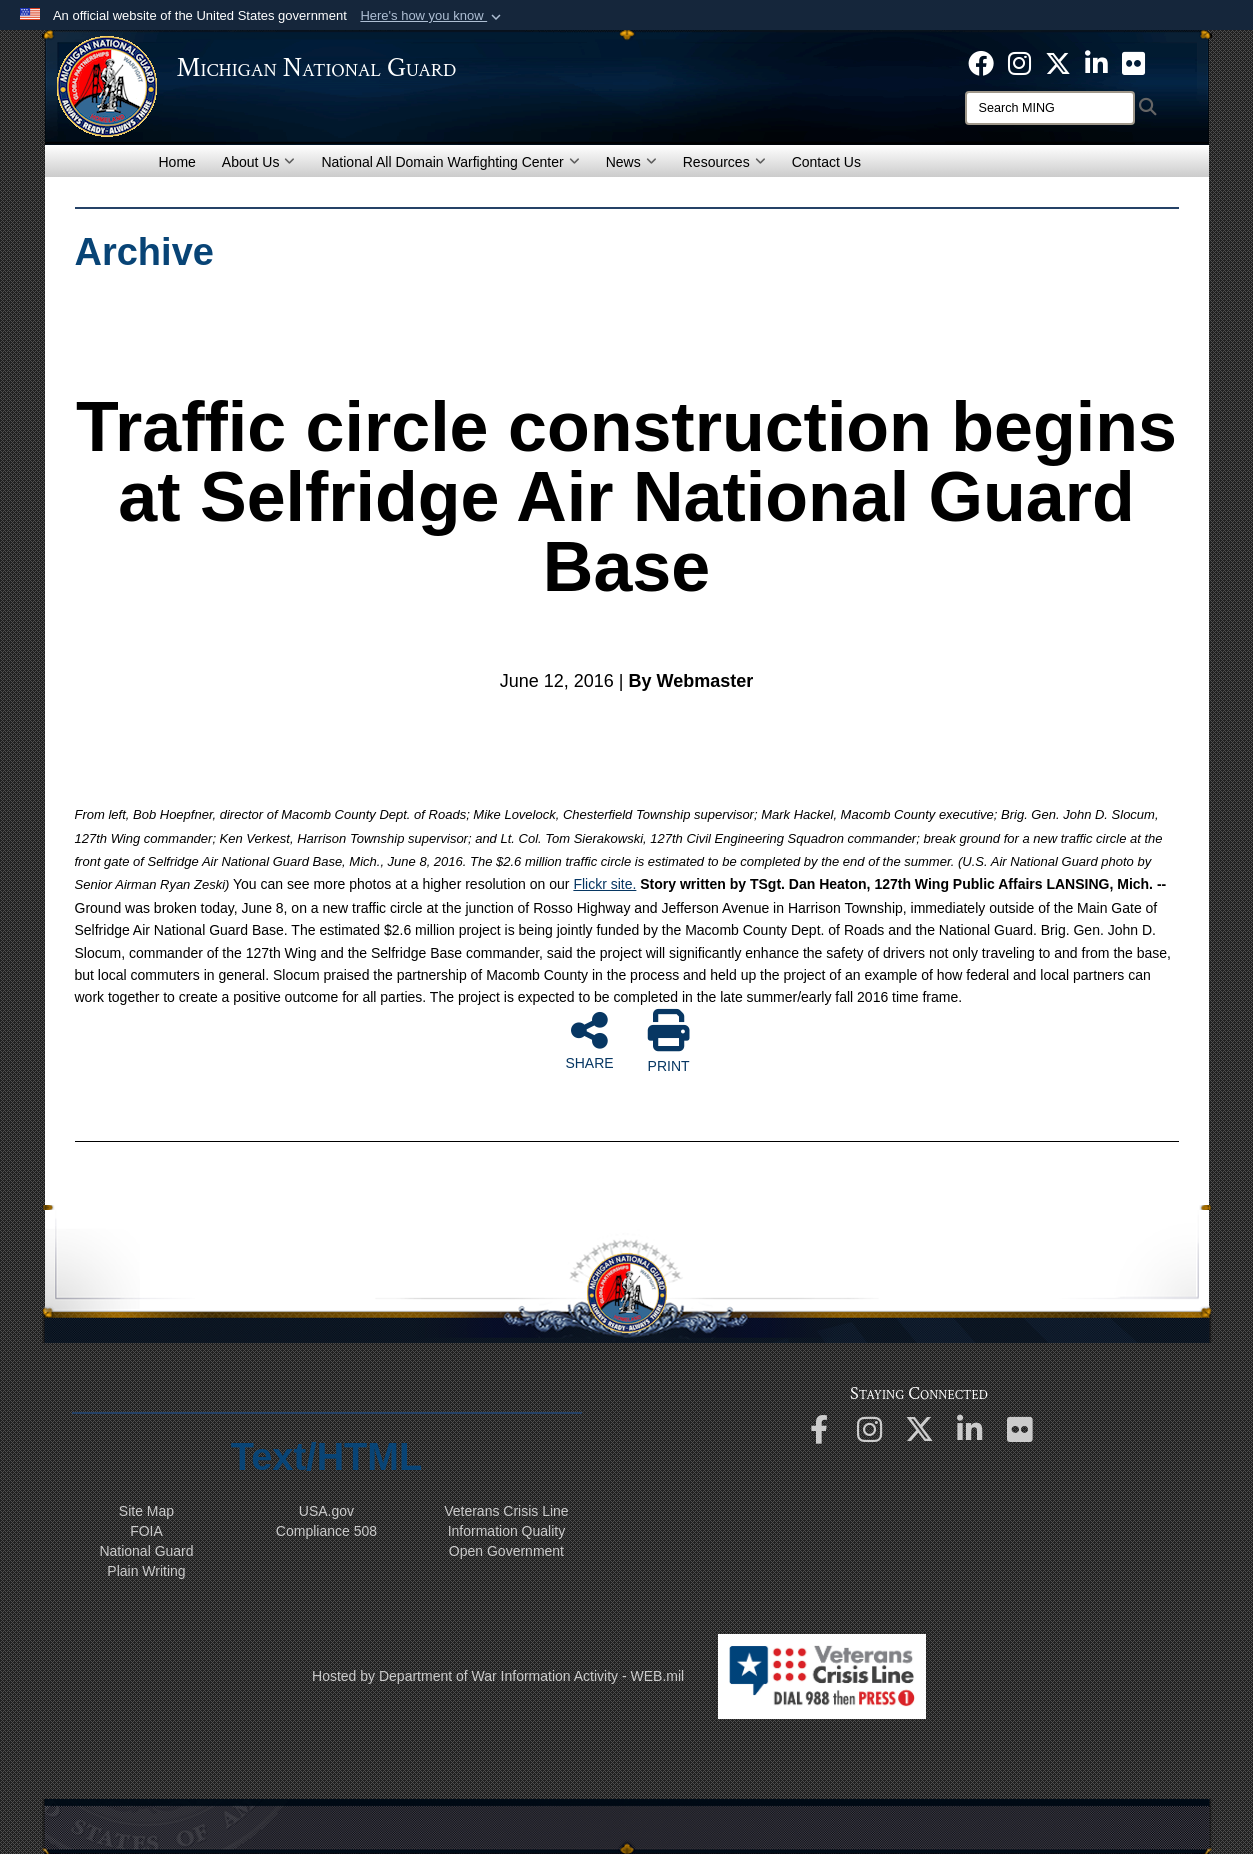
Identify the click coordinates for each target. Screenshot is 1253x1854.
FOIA (146, 1531)
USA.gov (326, 1511)
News (631, 162)
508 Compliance (326, 1531)
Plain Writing (146, 1571)
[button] (432, 16)
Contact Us (826, 162)
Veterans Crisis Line (506, 1511)
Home (177, 162)
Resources (724, 162)
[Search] (1050, 108)
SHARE (589, 1040)
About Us (259, 162)
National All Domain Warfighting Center (450, 162)
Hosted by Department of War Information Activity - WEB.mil (498, 1676)
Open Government (506, 1551)
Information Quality (507, 1531)
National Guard (146, 1551)
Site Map (146, 1511)
